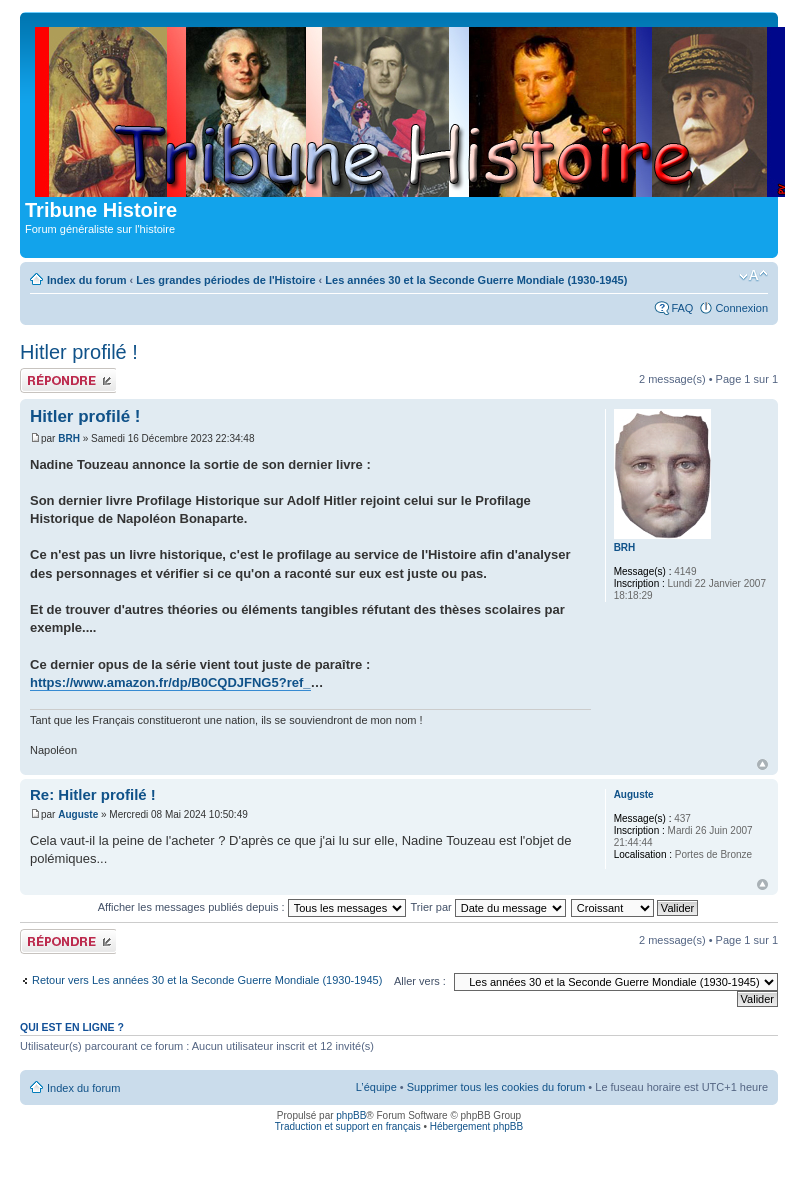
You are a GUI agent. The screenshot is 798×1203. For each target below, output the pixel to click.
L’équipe (376, 1087)
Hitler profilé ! (79, 352)
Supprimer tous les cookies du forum (496, 1087)
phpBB (351, 1115)
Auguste (78, 814)
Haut (762, 764)
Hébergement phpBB (476, 1126)
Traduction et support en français (348, 1126)
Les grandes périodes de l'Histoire (225, 280)
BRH (69, 438)
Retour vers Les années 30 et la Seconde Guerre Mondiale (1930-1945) (207, 980)
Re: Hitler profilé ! (93, 794)
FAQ (682, 308)
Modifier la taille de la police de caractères (753, 276)
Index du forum (86, 280)
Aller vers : (420, 981)
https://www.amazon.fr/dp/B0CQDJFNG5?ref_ (170, 682)
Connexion (741, 308)
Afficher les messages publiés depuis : (252, 907)
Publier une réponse (68, 380)
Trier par (488, 907)
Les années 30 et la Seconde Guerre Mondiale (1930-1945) (476, 280)
